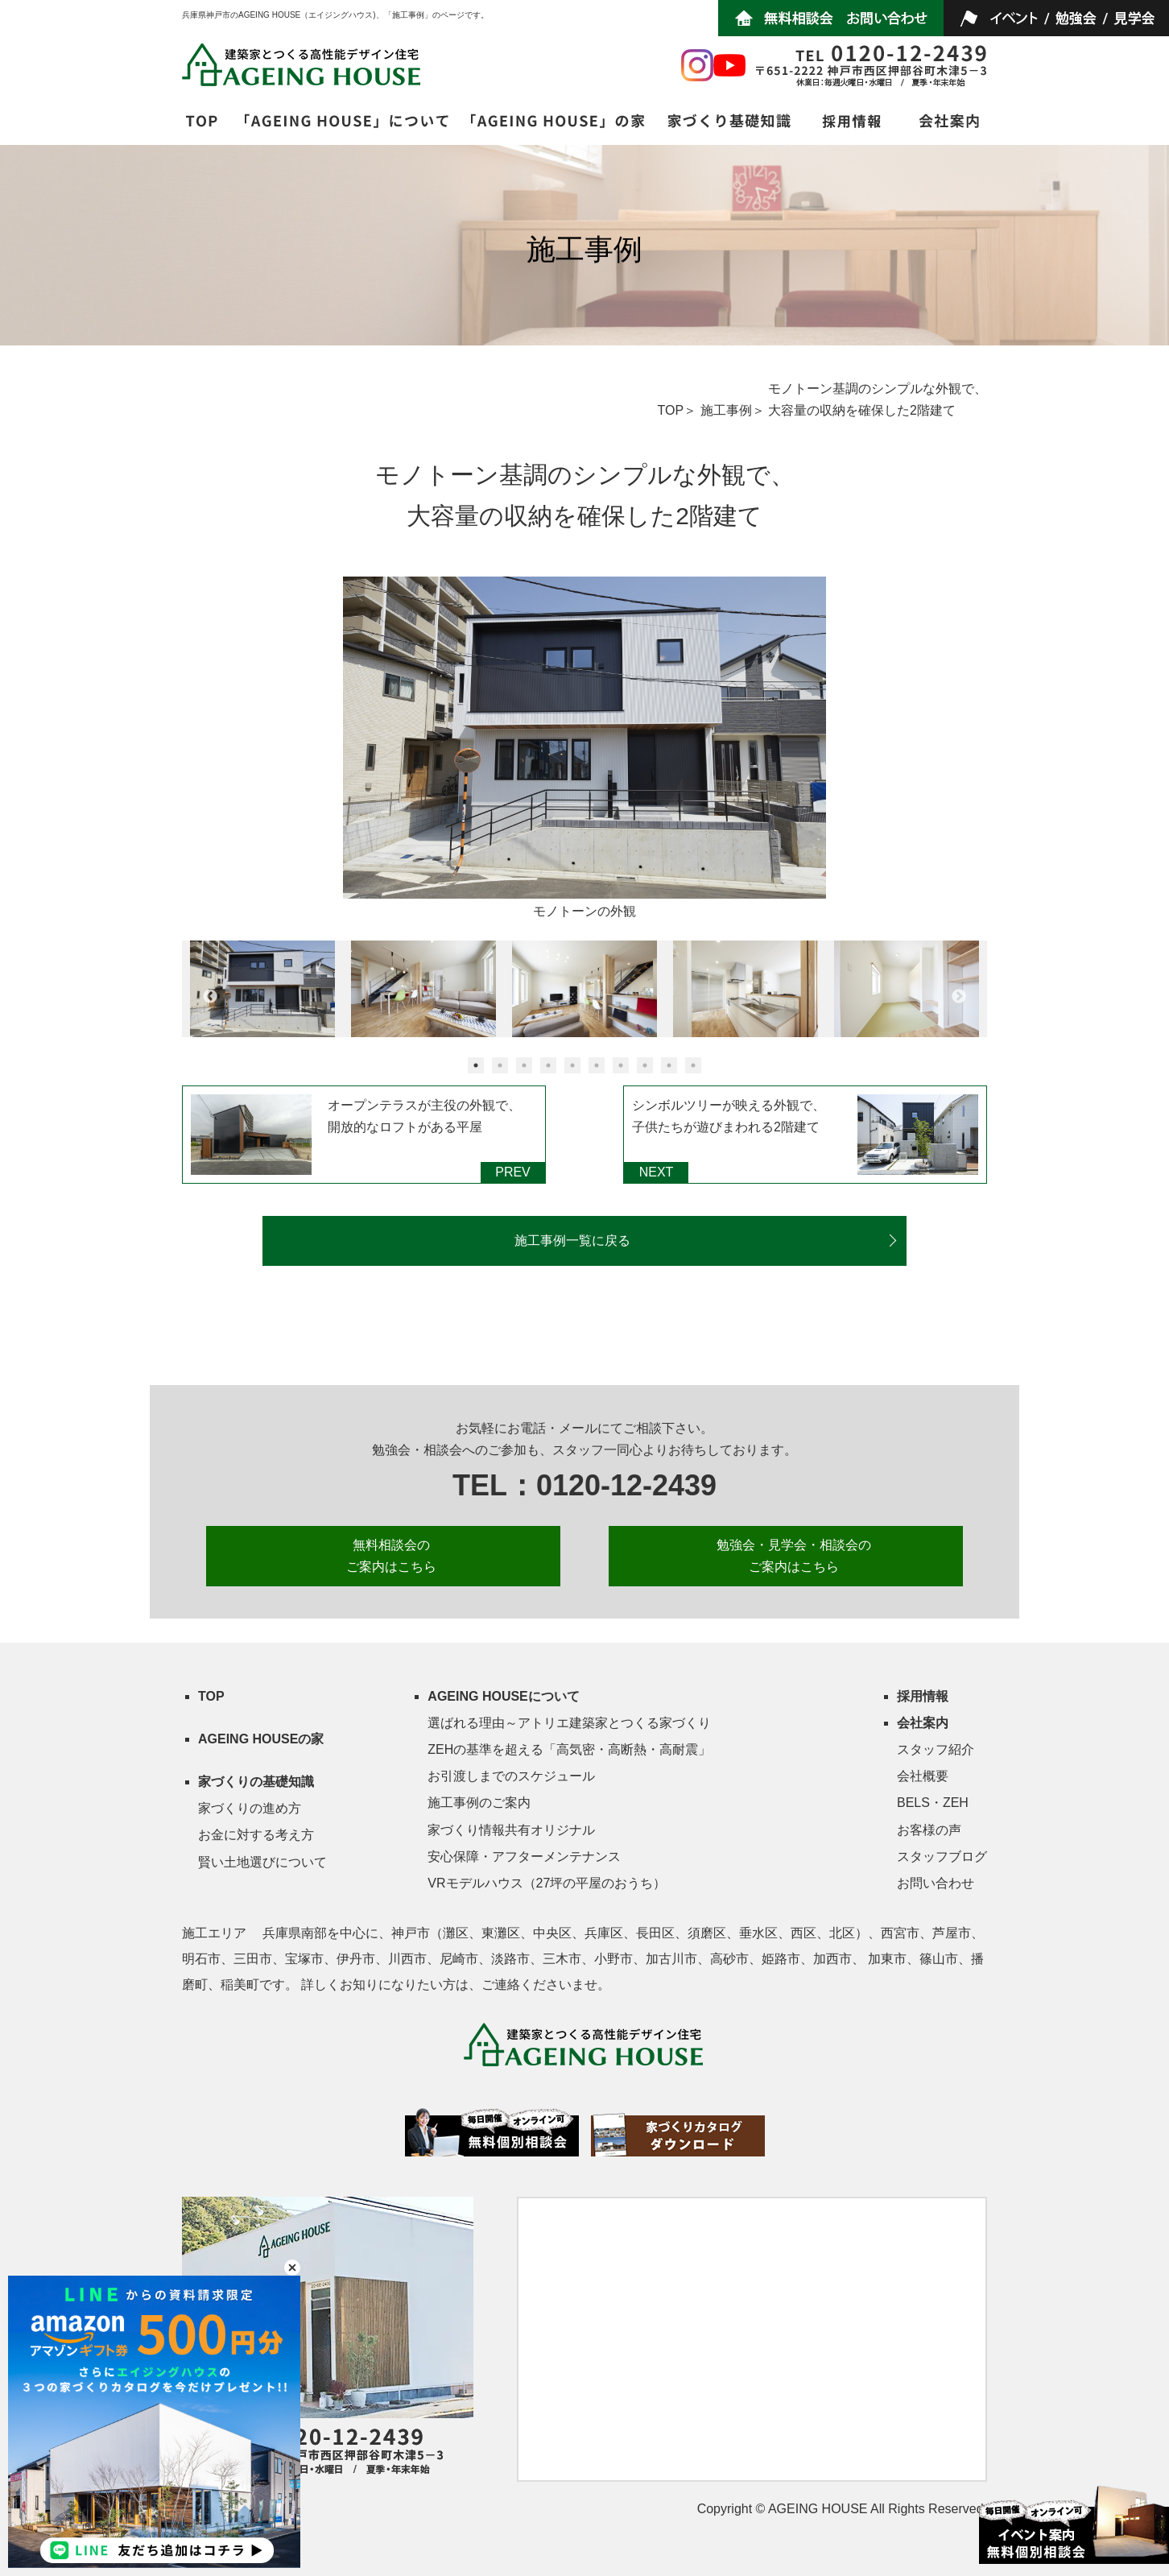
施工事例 (726, 410)
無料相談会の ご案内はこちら (391, 1555)
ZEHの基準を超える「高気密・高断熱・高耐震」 (569, 1749)
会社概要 (922, 1776)
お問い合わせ (935, 1883)
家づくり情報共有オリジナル (511, 1830)
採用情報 (922, 1696)
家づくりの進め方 (249, 1808)
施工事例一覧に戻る (572, 1240)
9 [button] (669, 1065)
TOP (670, 410)
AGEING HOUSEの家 (261, 1739)
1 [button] (476, 1065)
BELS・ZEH (933, 1802)
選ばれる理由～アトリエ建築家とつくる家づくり (569, 1723)
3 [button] (524, 1065)
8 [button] (645, 1065)
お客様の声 (929, 1830)
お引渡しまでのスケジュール (511, 1776)
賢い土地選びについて (262, 1862)
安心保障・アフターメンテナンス (524, 1856)
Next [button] (959, 997)
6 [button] (597, 1065)
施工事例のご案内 (479, 1802)
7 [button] (621, 1065)
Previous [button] (210, 997)
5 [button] (572, 1065)
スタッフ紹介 (935, 1749)
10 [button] (693, 1065)
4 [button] (548, 1065)
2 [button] (500, 1065)
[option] (584, 750)
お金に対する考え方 (256, 1835)
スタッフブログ (942, 1856)
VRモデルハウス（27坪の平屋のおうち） (547, 1883)
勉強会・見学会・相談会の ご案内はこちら (794, 1555)
